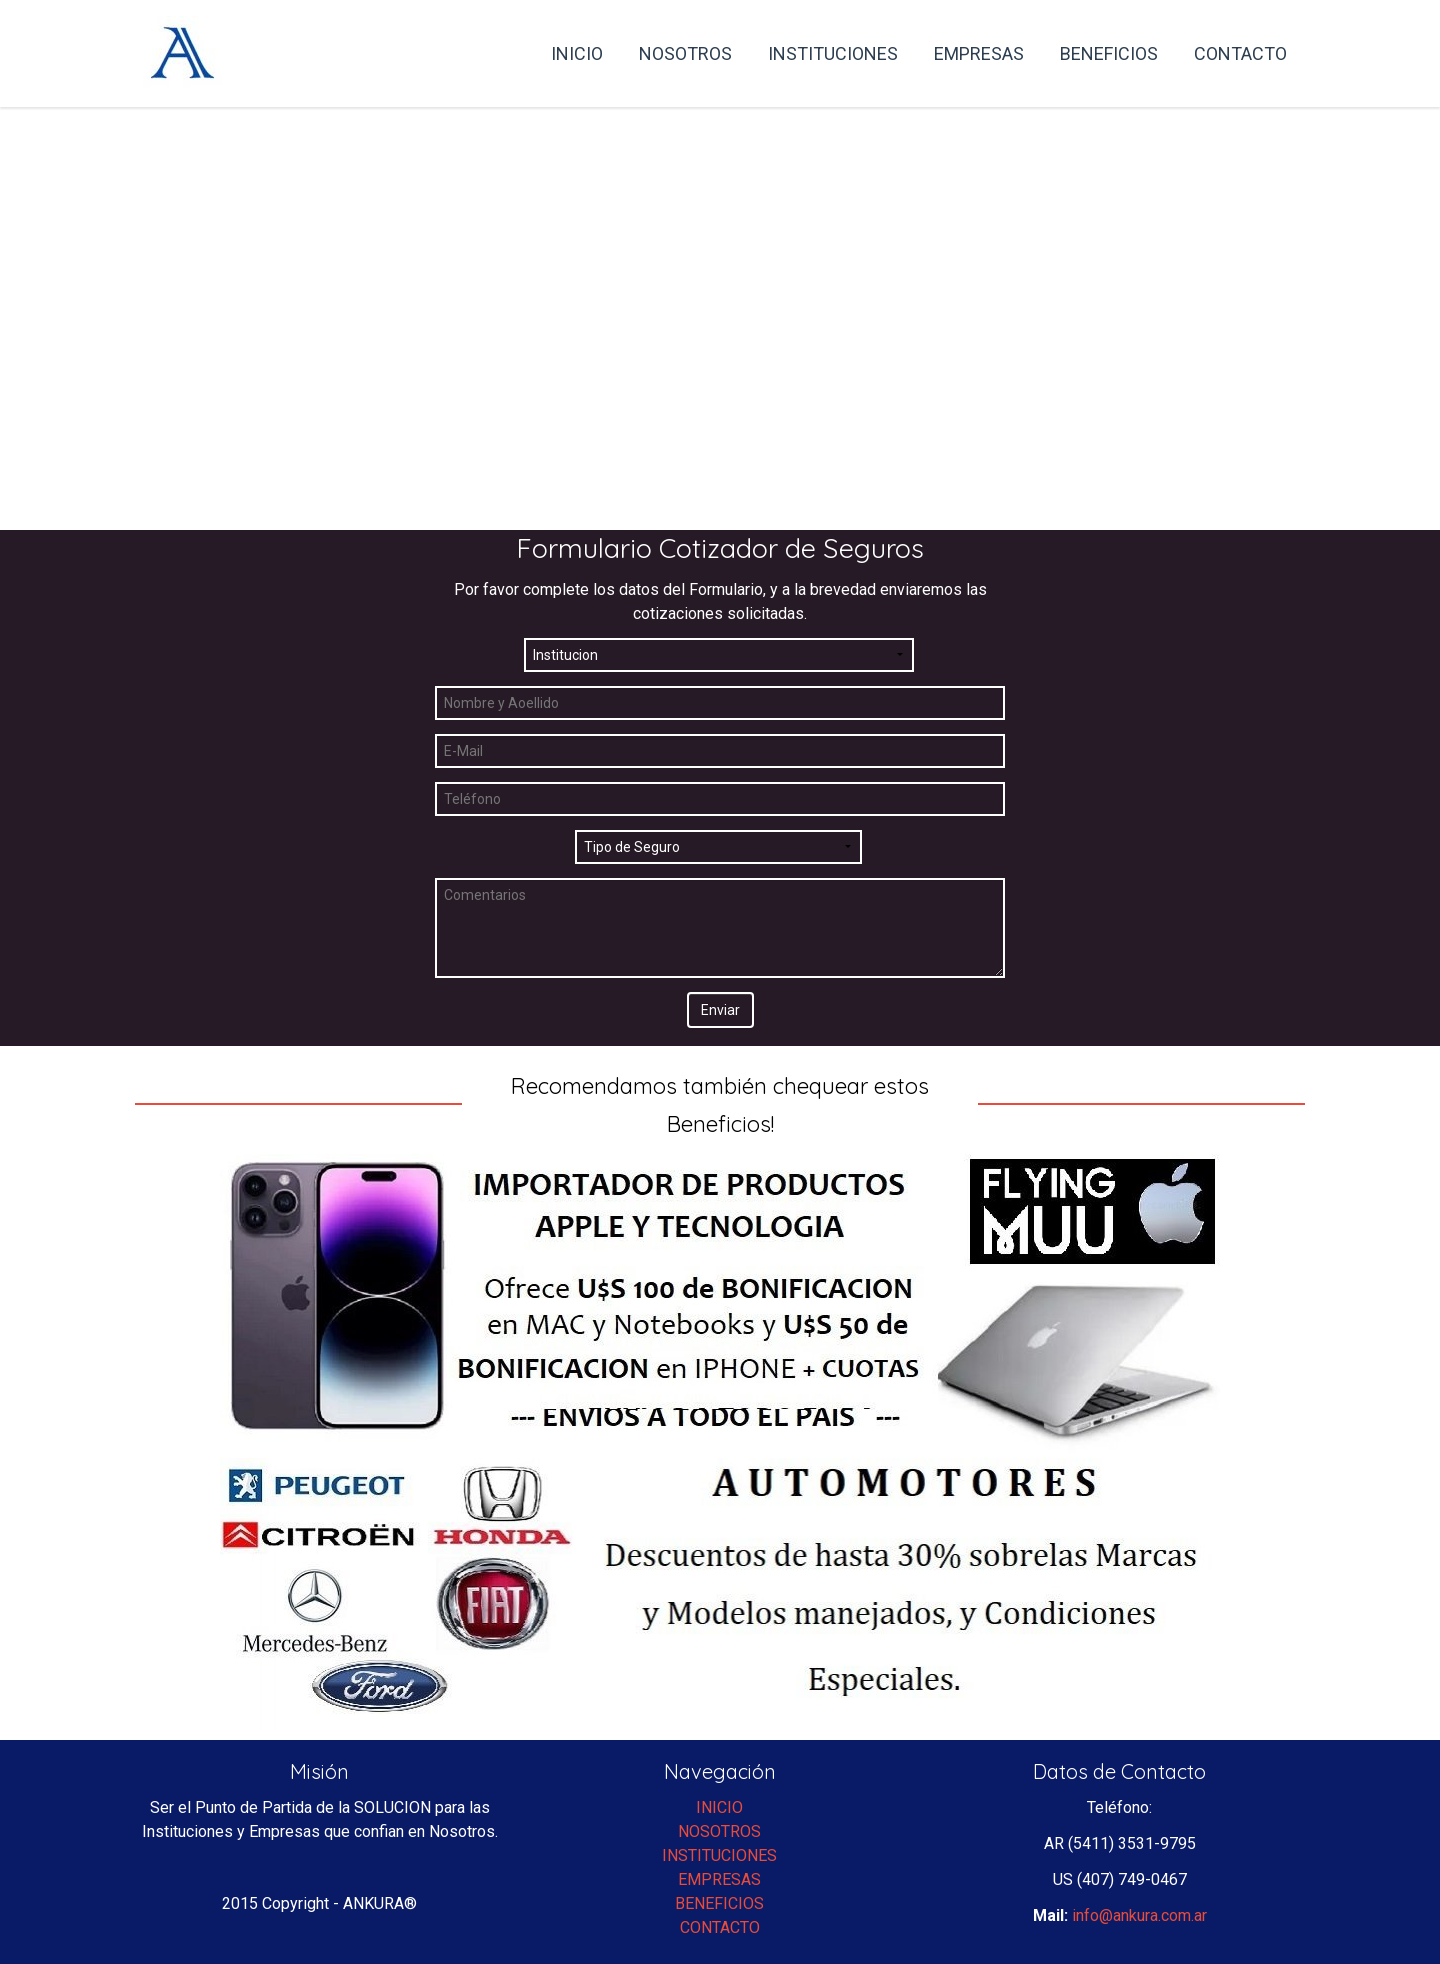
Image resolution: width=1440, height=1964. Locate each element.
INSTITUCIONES (719, 1855)
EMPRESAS (719, 1879)
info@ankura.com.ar (1139, 1915)
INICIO (719, 1807)
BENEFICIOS (719, 1903)
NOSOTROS (719, 1831)
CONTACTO (720, 1927)
